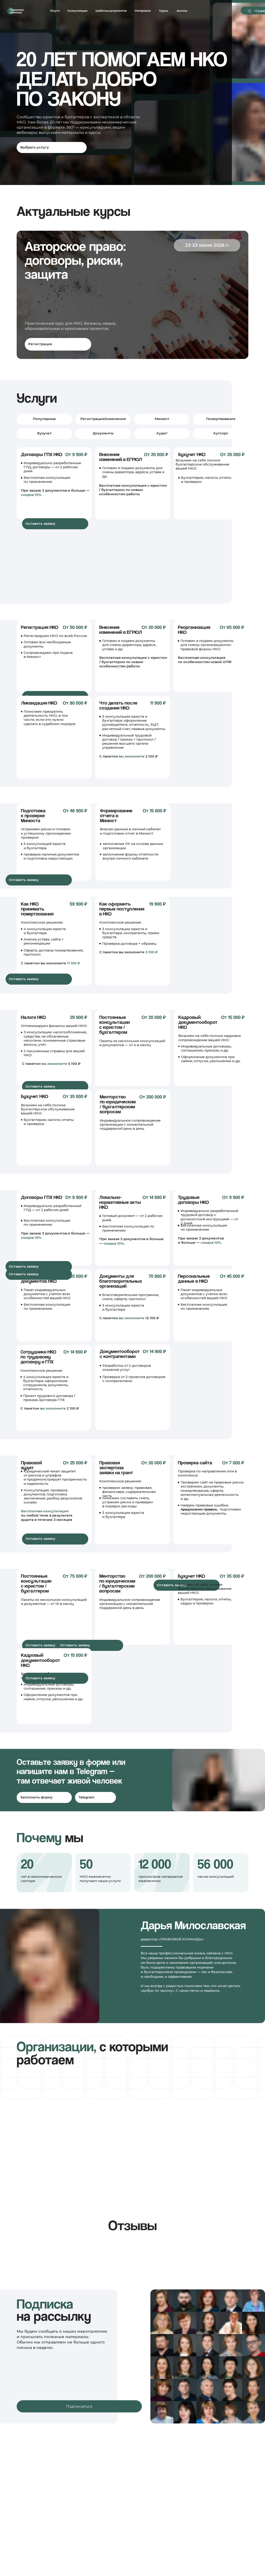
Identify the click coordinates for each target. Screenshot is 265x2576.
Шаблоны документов (111, 10)
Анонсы (182, 10)
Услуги (54, 10)
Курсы (163, 10)
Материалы (143, 10)
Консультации (77, 10)
